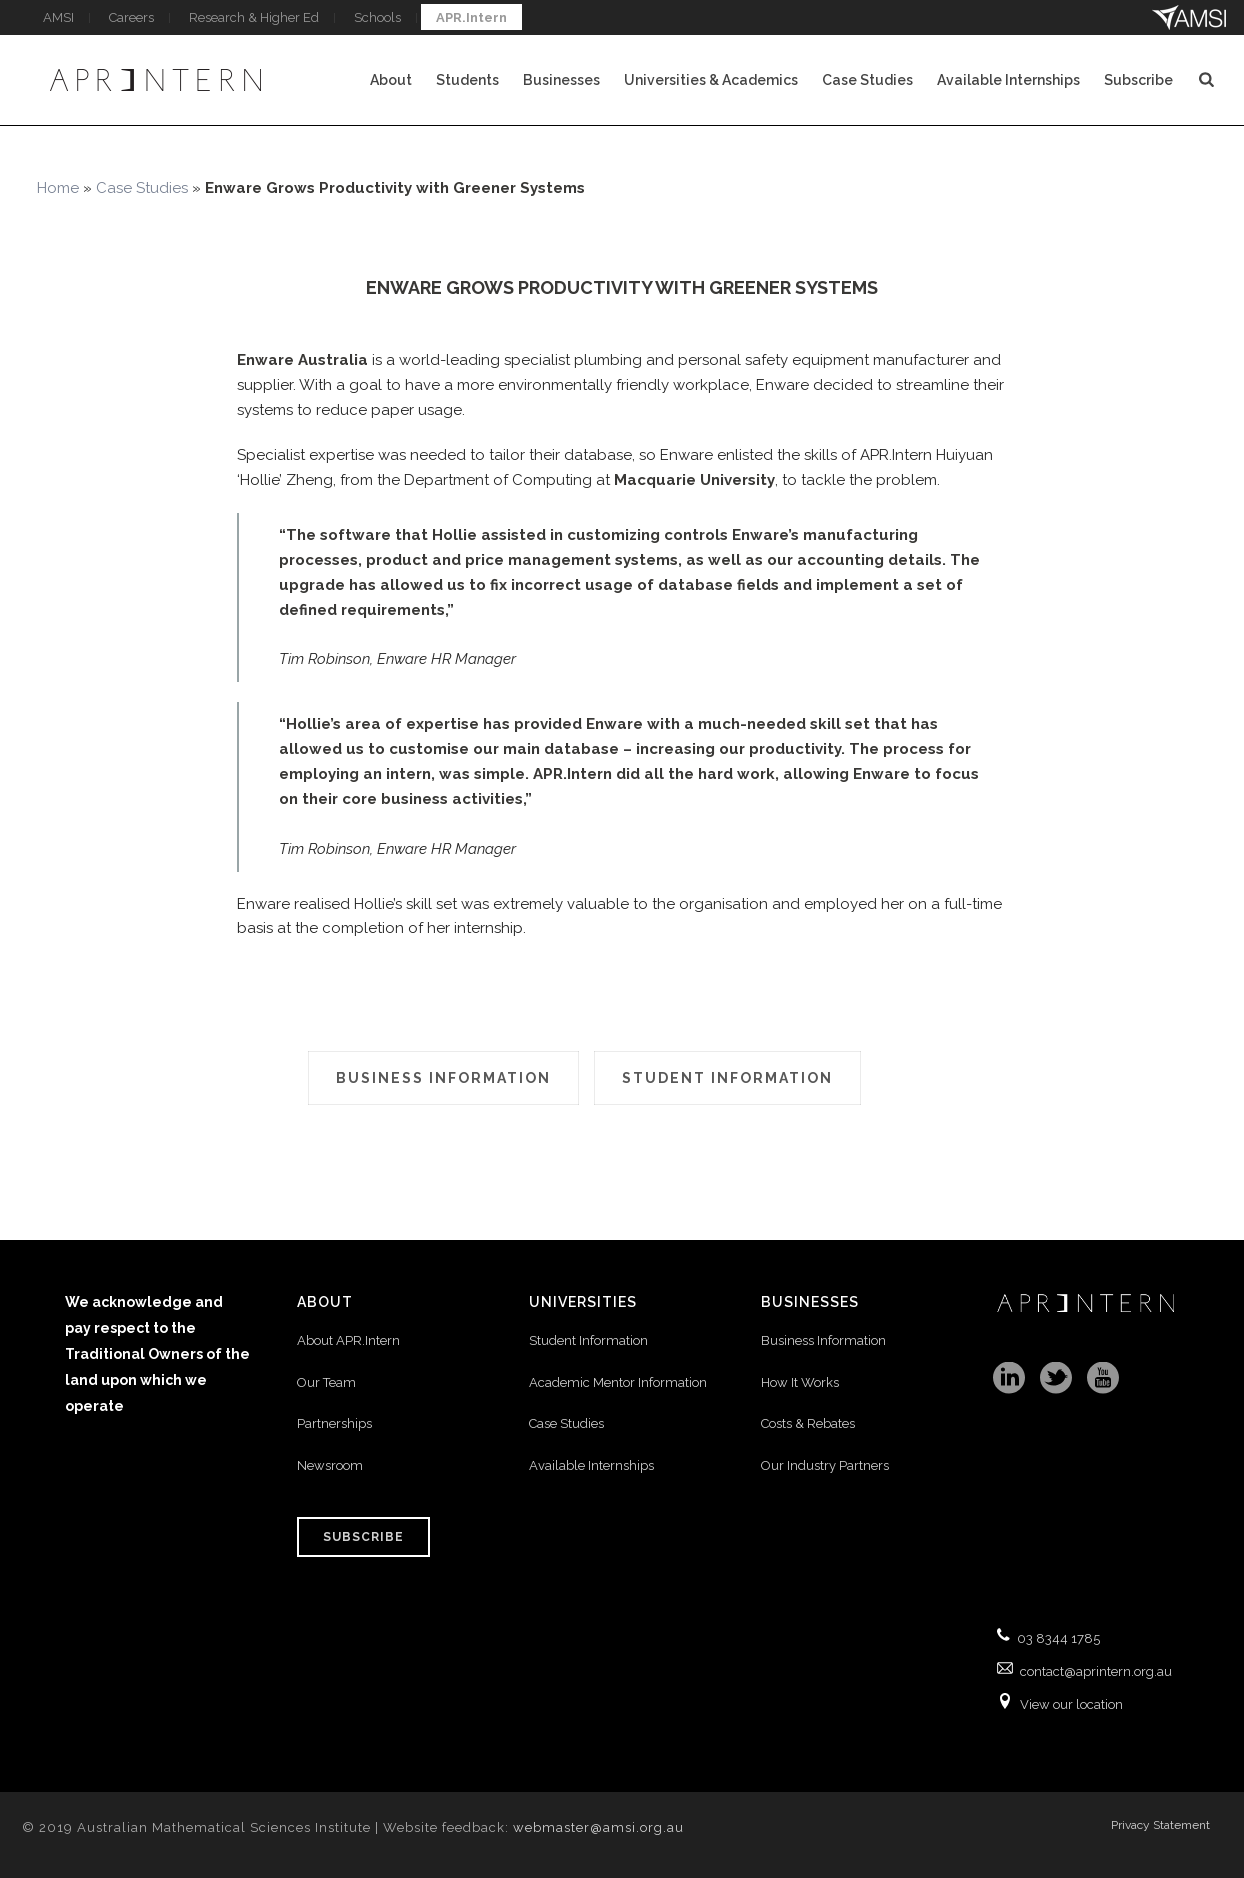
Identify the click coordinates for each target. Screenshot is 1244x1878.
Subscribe (1138, 80)
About (391, 80)
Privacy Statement (1160, 1825)
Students (467, 80)
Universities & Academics (711, 80)
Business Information (823, 1340)
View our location (1071, 1704)
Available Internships (1008, 80)
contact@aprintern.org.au (1096, 1671)
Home (58, 188)
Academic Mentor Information (618, 1382)
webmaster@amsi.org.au (598, 1827)
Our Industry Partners (825, 1465)
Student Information (588, 1340)
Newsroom (330, 1465)
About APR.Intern (350, 1340)
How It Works (800, 1382)
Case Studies (867, 80)
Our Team (326, 1382)
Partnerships (334, 1423)
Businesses (561, 80)
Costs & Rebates (808, 1423)
